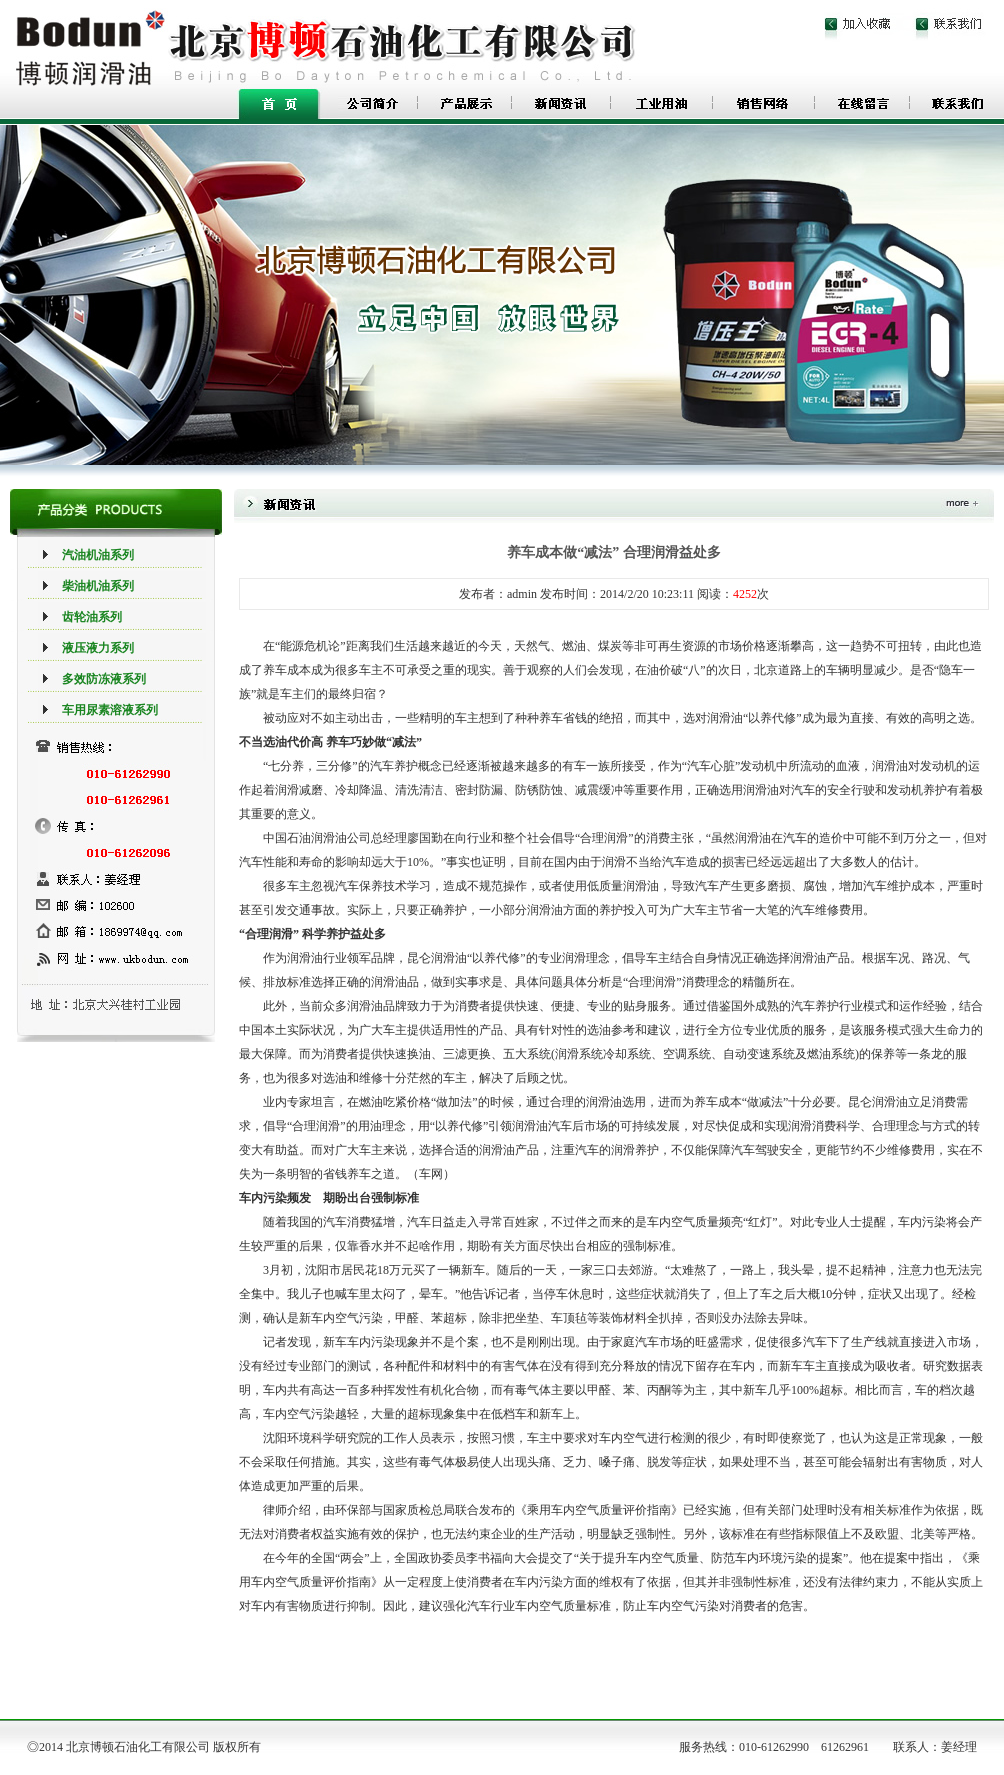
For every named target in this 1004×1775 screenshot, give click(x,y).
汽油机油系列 (98, 555)
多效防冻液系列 (104, 679)
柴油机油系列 (98, 586)
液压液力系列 (98, 648)
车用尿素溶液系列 (110, 710)
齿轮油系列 (92, 617)
